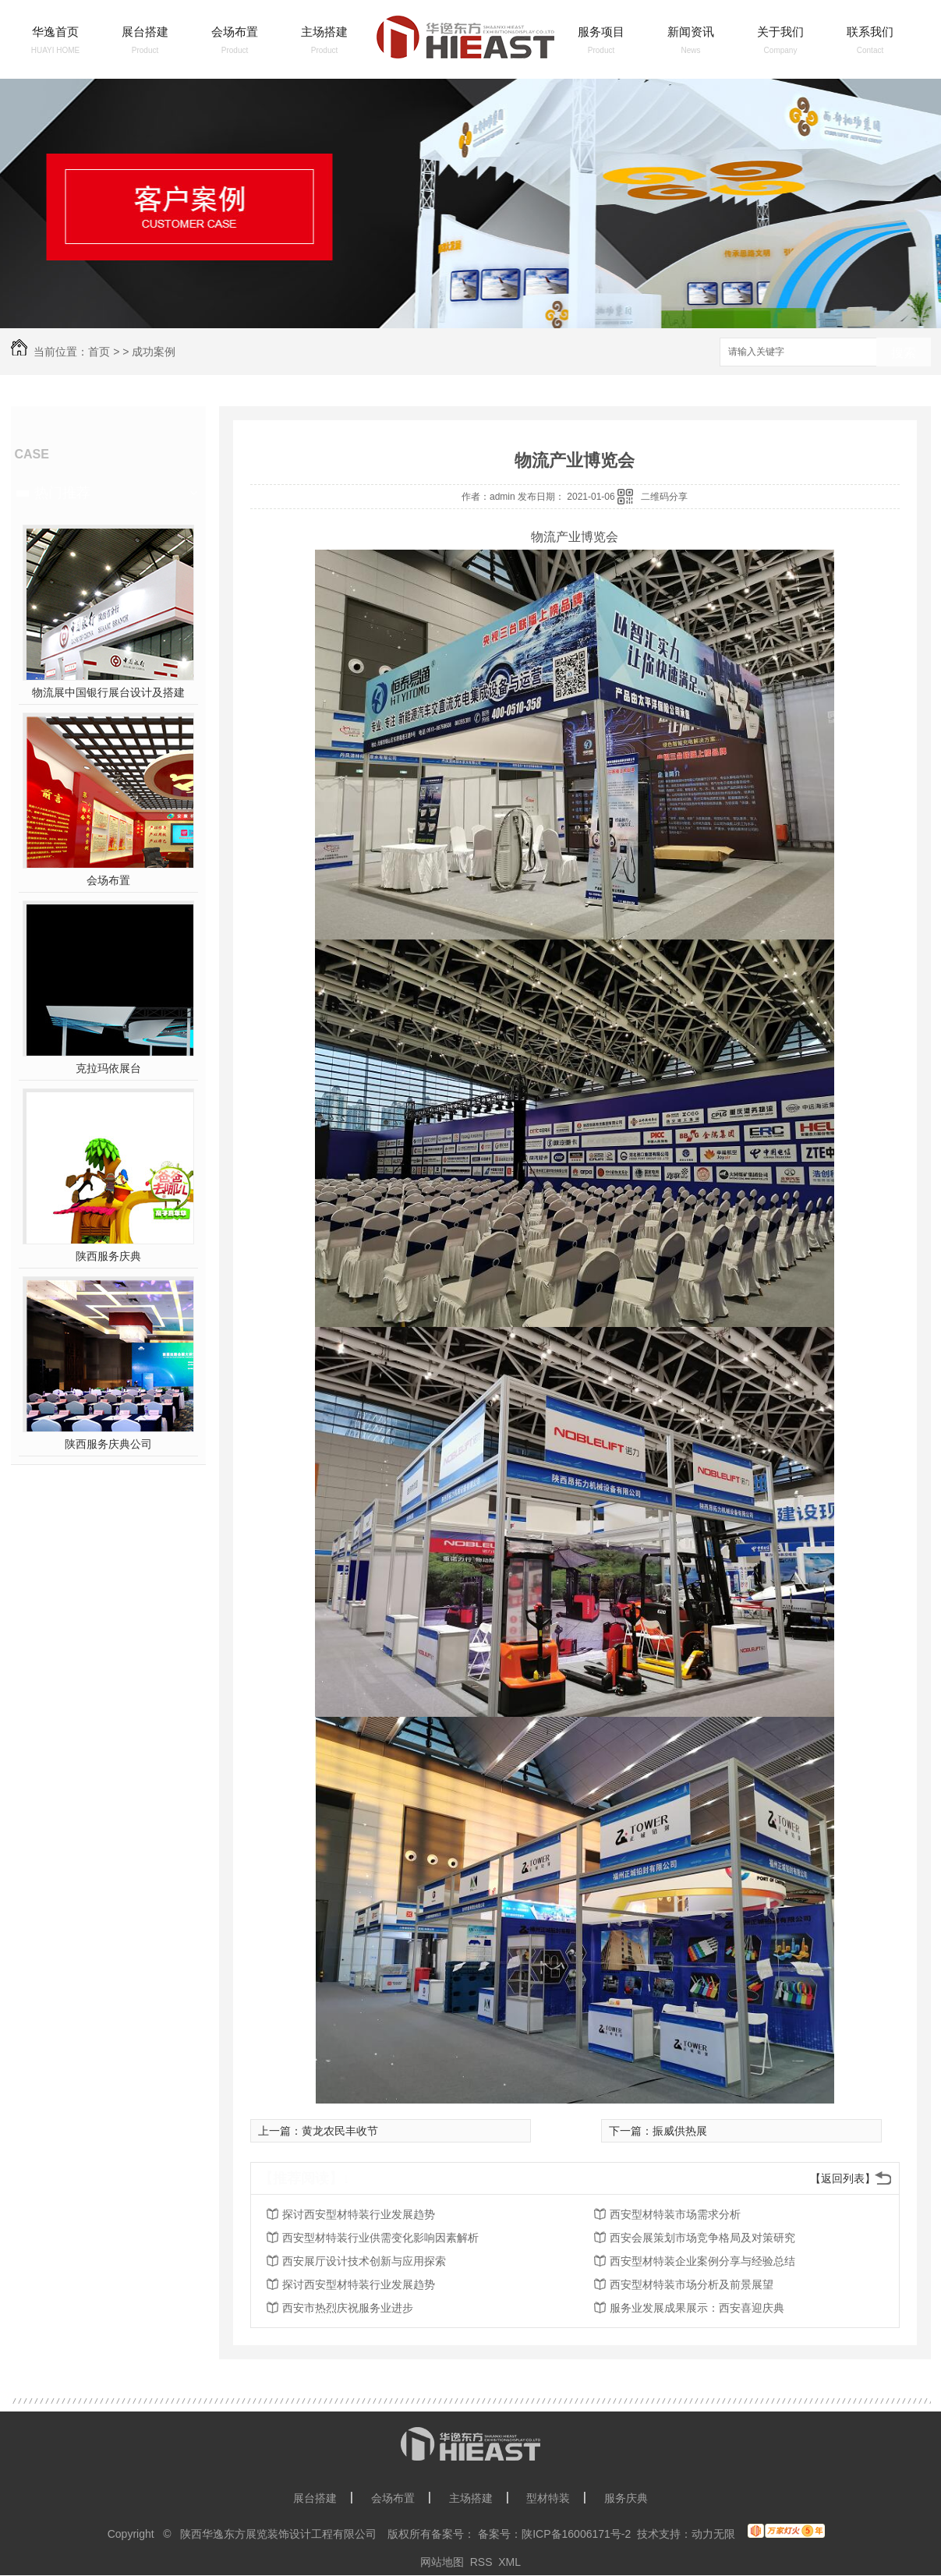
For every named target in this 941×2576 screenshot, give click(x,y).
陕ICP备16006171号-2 (576, 2534)
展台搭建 (145, 31)
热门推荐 (62, 493)
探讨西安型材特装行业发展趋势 (358, 2214)
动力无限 (713, 2534)
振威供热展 (680, 2131)
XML (509, 2562)
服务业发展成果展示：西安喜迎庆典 (697, 2308)
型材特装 (548, 2498)
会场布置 (234, 31)
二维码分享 (664, 496)
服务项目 (601, 31)
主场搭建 (324, 31)
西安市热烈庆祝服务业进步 (347, 2308)
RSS (481, 2562)
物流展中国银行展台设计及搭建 (108, 692)
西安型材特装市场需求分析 (675, 2214)
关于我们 (780, 31)
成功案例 (153, 351)
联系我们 (870, 31)
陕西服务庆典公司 (108, 1444)
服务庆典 (626, 2498)
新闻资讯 (690, 31)
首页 (99, 351)
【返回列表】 (843, 2178)
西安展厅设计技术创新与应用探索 (364, 2261)
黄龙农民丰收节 (340, 2131)
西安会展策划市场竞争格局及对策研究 (702, 2237)
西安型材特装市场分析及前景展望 (691, 2284)
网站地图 (442, 2562)
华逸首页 (55, 31)
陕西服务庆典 (108, 1256)
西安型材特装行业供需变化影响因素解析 (380, 2237)
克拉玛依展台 (108, 1068)
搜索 (903, 352)
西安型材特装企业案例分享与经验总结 (702, 2261)
